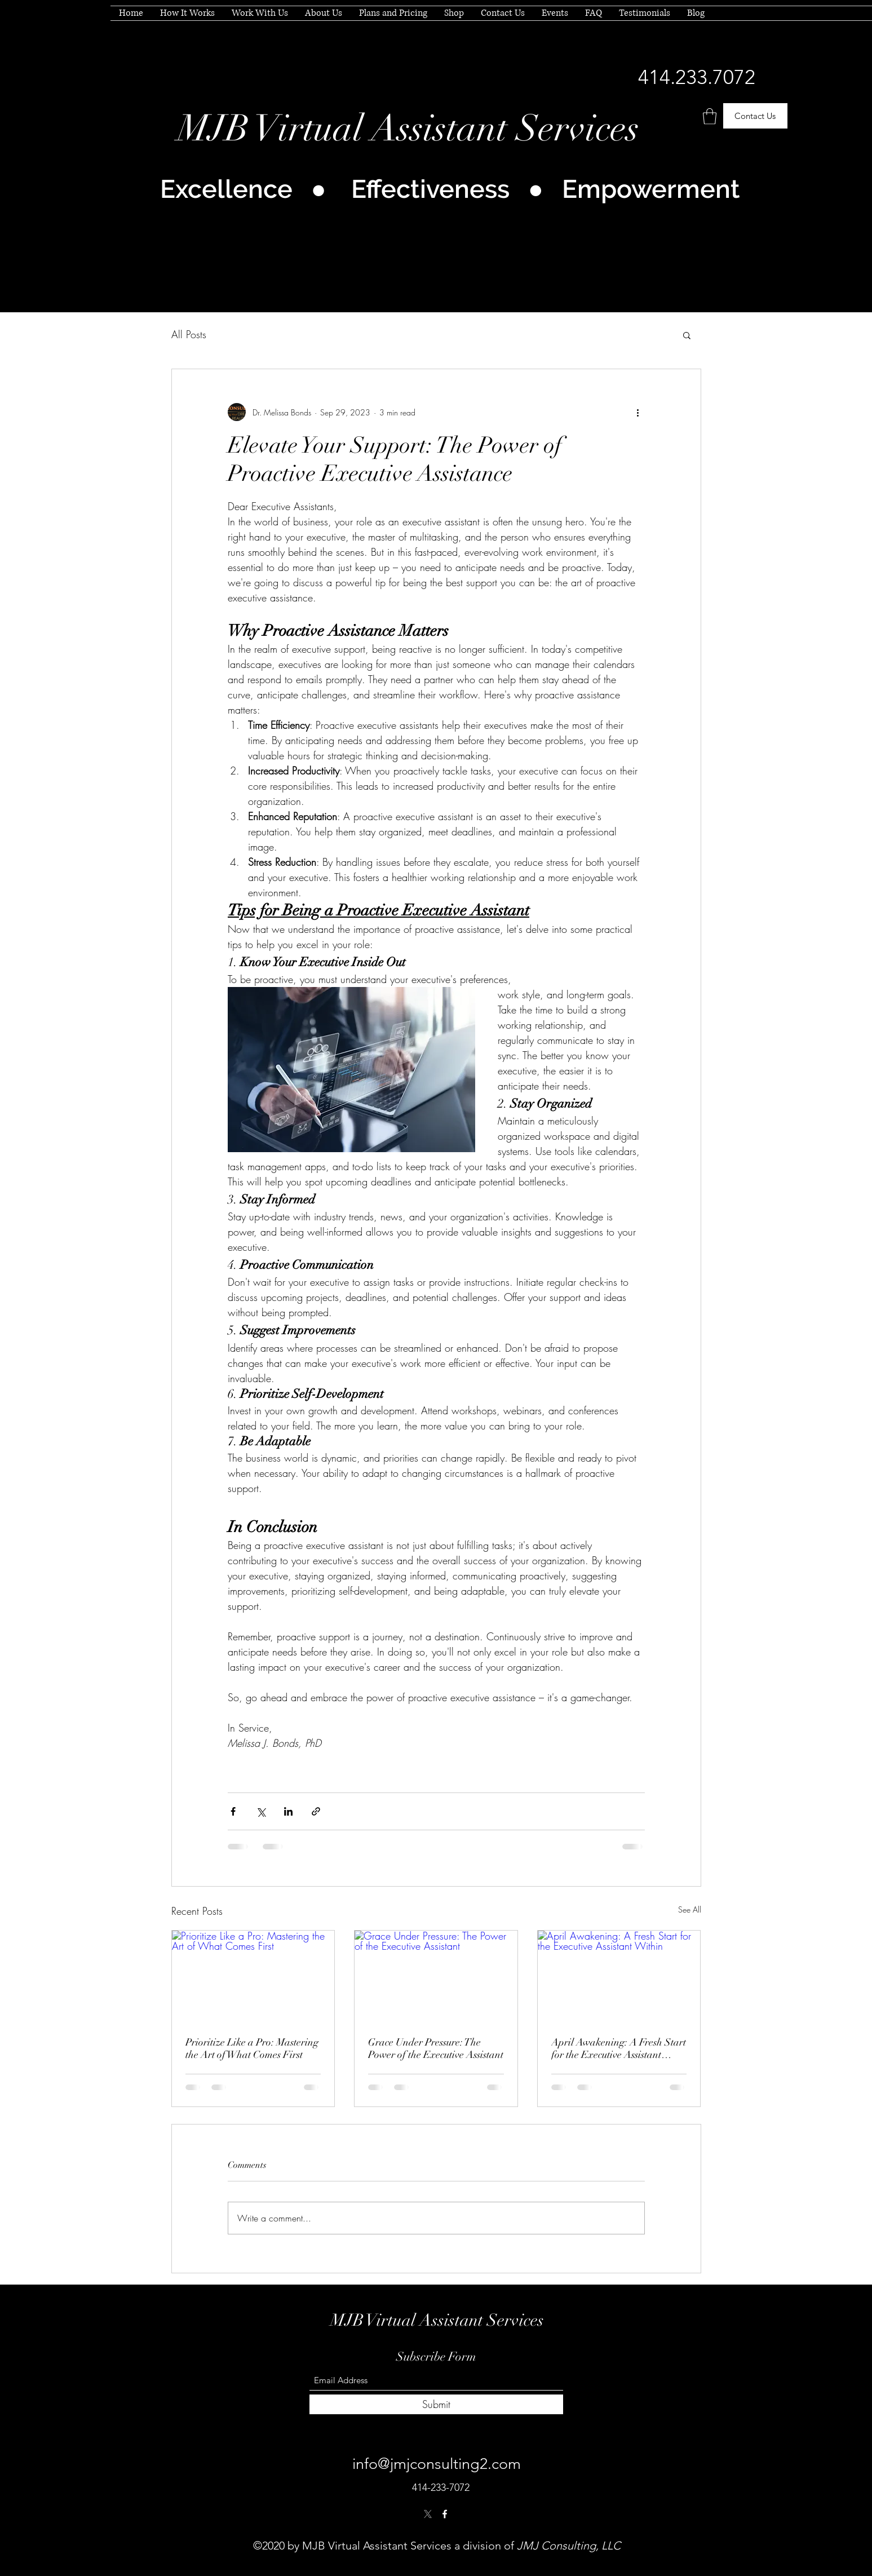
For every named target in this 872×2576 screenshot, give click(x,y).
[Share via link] (316, 1811)
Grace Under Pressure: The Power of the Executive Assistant (435, 2048)
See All (689, 1909)
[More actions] (638, 412)
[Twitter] (427, 2514)
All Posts (188, 334)
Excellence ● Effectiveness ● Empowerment (450, 189)
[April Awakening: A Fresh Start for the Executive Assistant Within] (619, 1976)
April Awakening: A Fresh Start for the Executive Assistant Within (618, 2048)
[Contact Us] (755, 116)
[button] (709, 116)
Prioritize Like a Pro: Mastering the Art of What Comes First (251, 2048)
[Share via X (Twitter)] (260, 1811)
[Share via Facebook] (233, 1811)
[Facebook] (444, 2514)
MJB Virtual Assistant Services (408, 128)
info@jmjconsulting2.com (436, 2464)
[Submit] (436, 2404)
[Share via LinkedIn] (288, 1811)
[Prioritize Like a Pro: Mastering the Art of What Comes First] (253, 1976)
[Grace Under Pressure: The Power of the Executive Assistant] (436, 1976)
